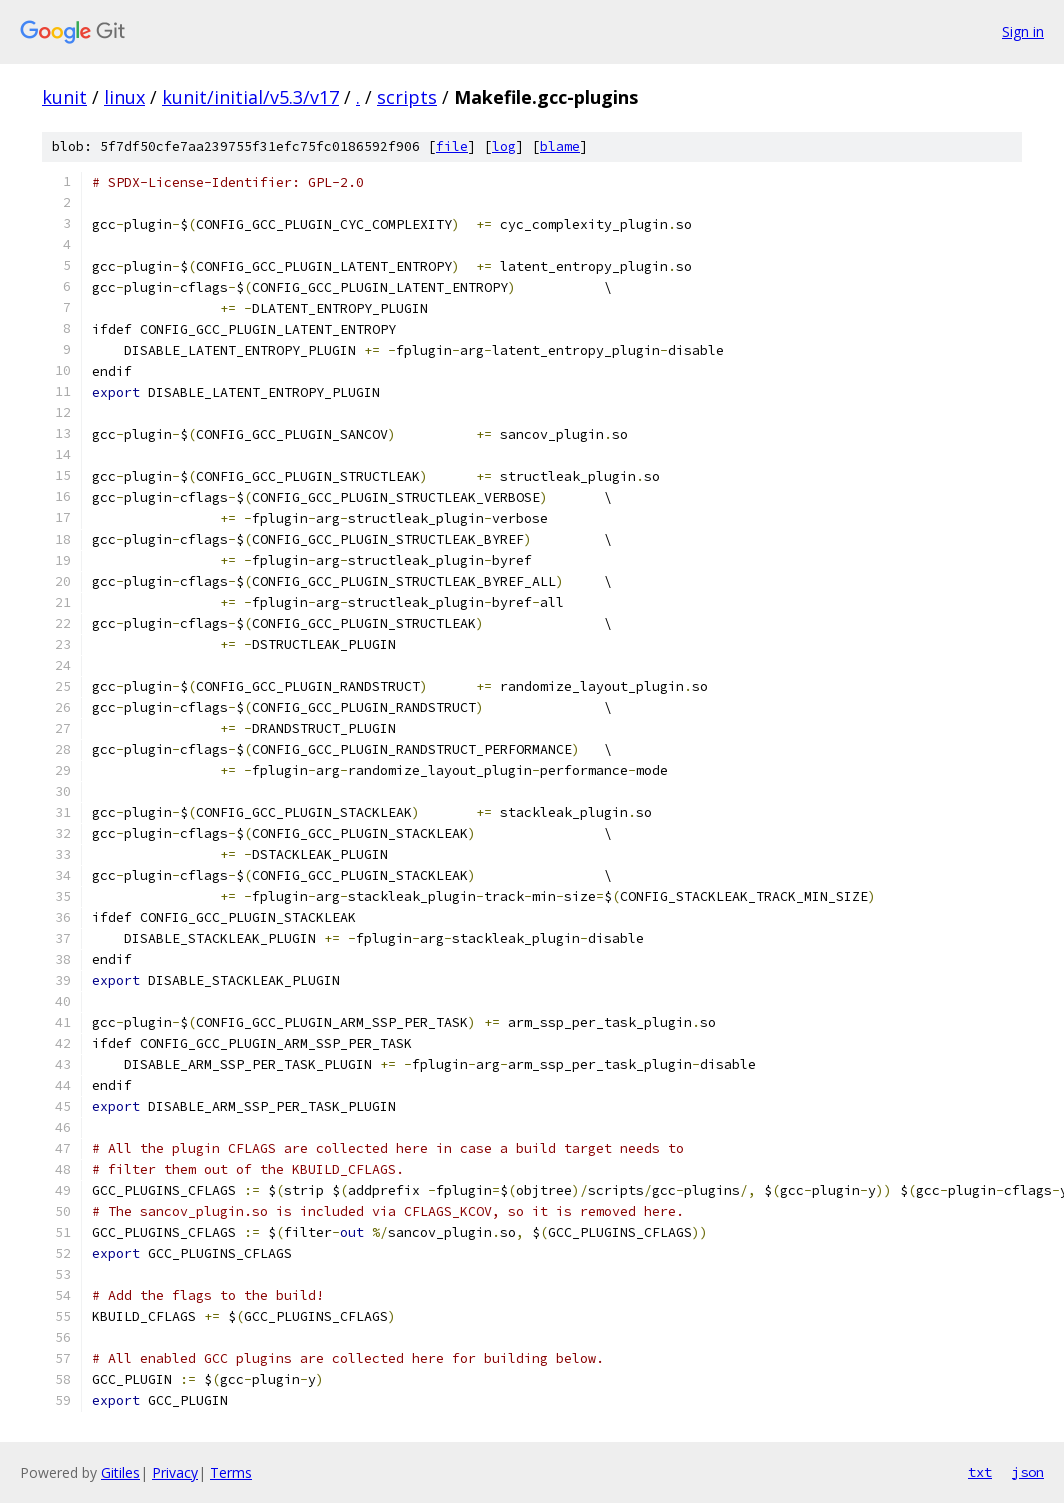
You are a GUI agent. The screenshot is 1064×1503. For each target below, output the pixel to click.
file (452, 146)
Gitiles (120, 1472)
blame (560, 146)
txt (980, 1472)
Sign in (1023, 31)
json (1028, 1472)
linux (124, 97)
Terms (231, 1472)
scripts (407, 97)
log (504, 146)
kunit (64, 97)
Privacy (175, 1472)
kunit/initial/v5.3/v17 (250, 97)
